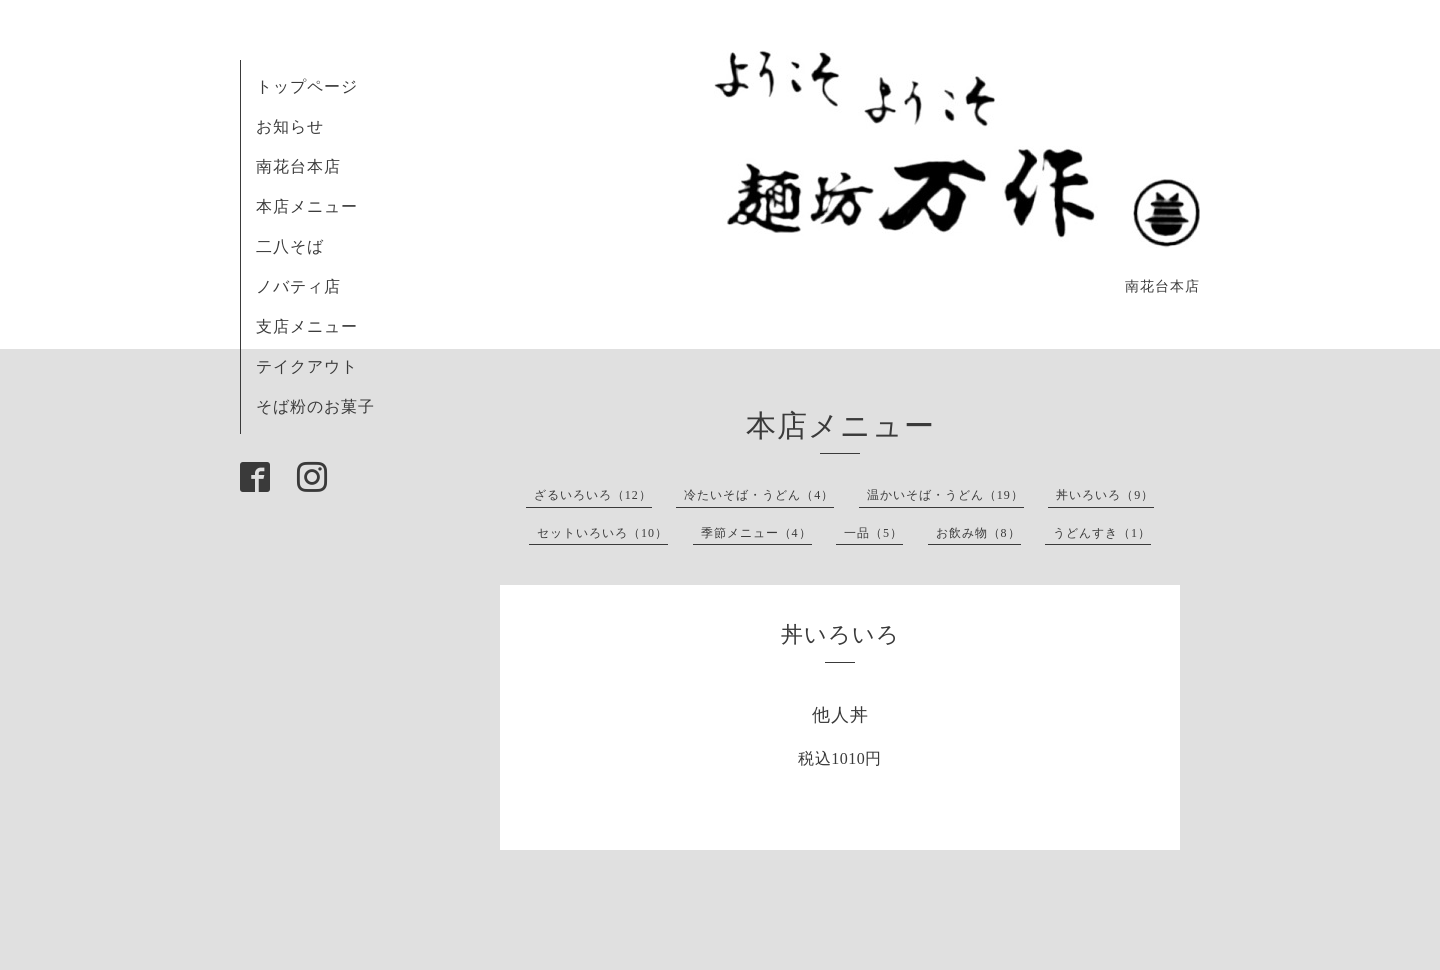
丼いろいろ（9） (1105, 495)
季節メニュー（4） (756, 533)
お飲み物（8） (978, 533)
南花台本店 (298, 166)
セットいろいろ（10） (602, 533)
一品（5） (873, 533)
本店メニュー (307, 206)
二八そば (290, 246)
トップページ (307, 86)
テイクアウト (307, 366)
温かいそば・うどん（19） (945, 495)
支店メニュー (307, 326)
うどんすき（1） (1102, 533)
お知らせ (290, 126)
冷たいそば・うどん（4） (759, 495)
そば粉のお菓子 (315, 406)
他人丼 (840, 715)
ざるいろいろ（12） (593, 495)
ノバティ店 (298, 286)
